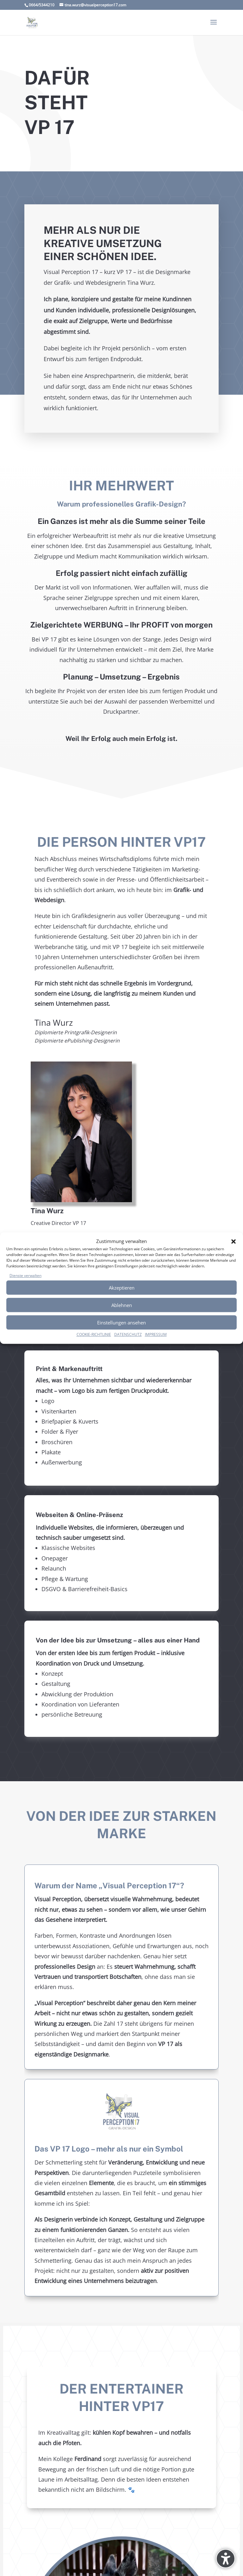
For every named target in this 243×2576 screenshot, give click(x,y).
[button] (233, 1241)
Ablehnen (121, 1305)
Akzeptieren (121, 1288)
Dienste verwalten (25, 1275)
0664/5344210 (41, 5)
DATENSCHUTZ (128, 1334)
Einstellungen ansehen (121, 1322)
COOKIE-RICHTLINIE (94, 1334)
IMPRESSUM (156, 1334)
